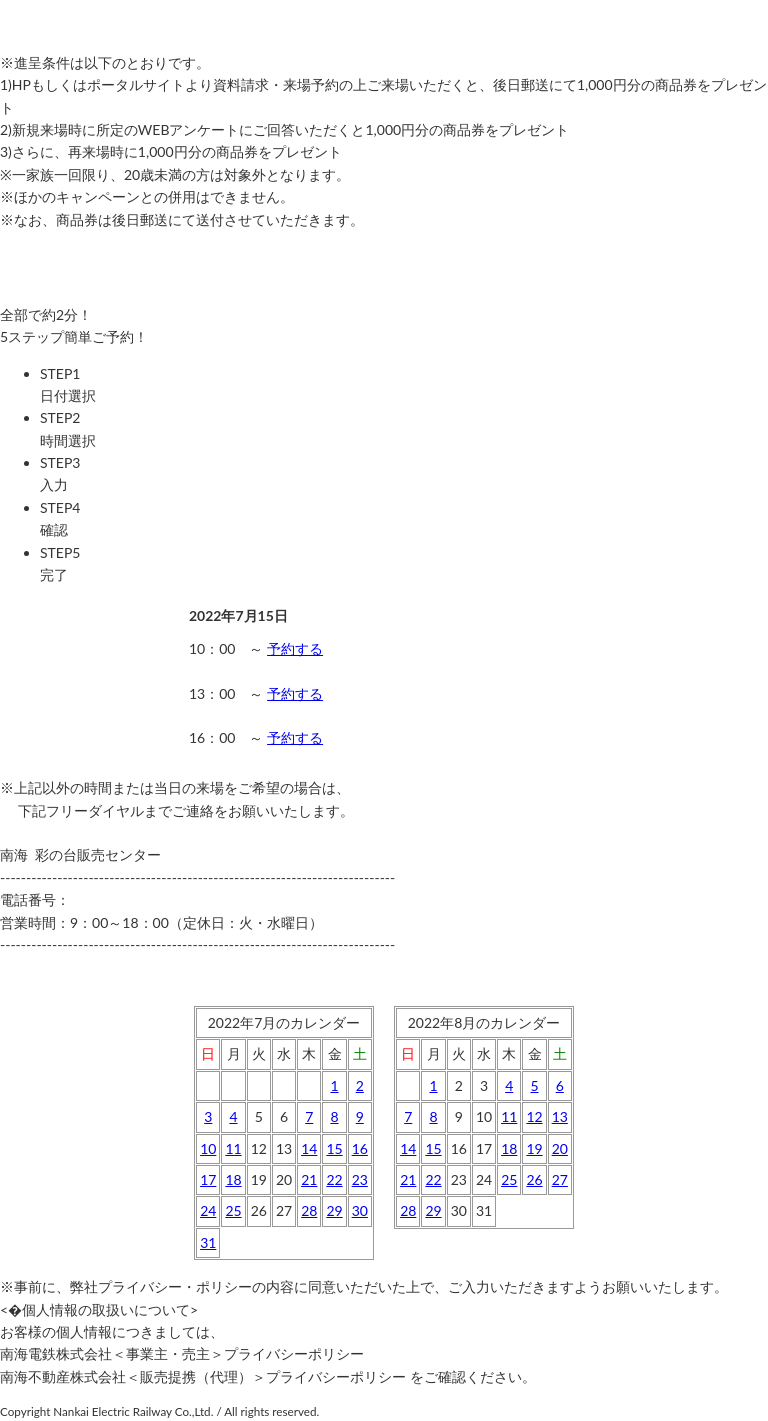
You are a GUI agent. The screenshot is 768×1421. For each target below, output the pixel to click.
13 (560, 1116)
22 (334, 1179)
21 (309, 1179)
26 (534, 1179)
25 (233, 1210)
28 (309, 1210)
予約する (295, 648)
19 (534, 1148)
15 (334, 1148)
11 (233, 1148)
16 (360, 1148)
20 (560, 1148)
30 (360, 1210)
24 (208, 1210)
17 (208, 1179)
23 (360, 1179)
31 (208, 1242)
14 (309, 1148)
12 (534, 1116)
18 (233, 1179)
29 (334, 1210)
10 (208, 1148)
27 (560, 1179)
